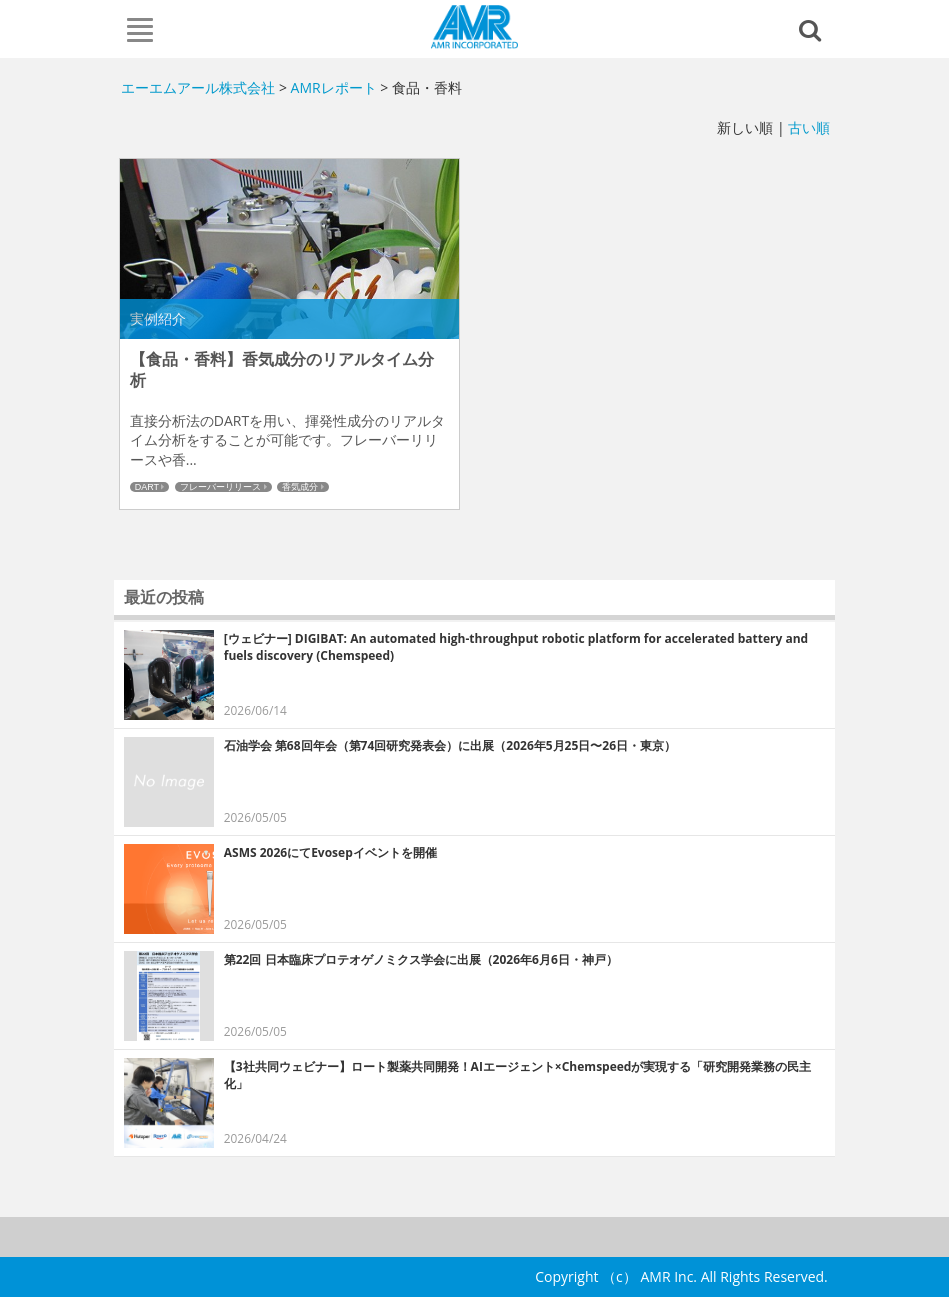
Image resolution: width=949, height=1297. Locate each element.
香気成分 (300, 487)
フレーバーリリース (220, 487)
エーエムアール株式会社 (474, 27)
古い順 (809, 127)
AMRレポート (334, 87)
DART (147, 487)
